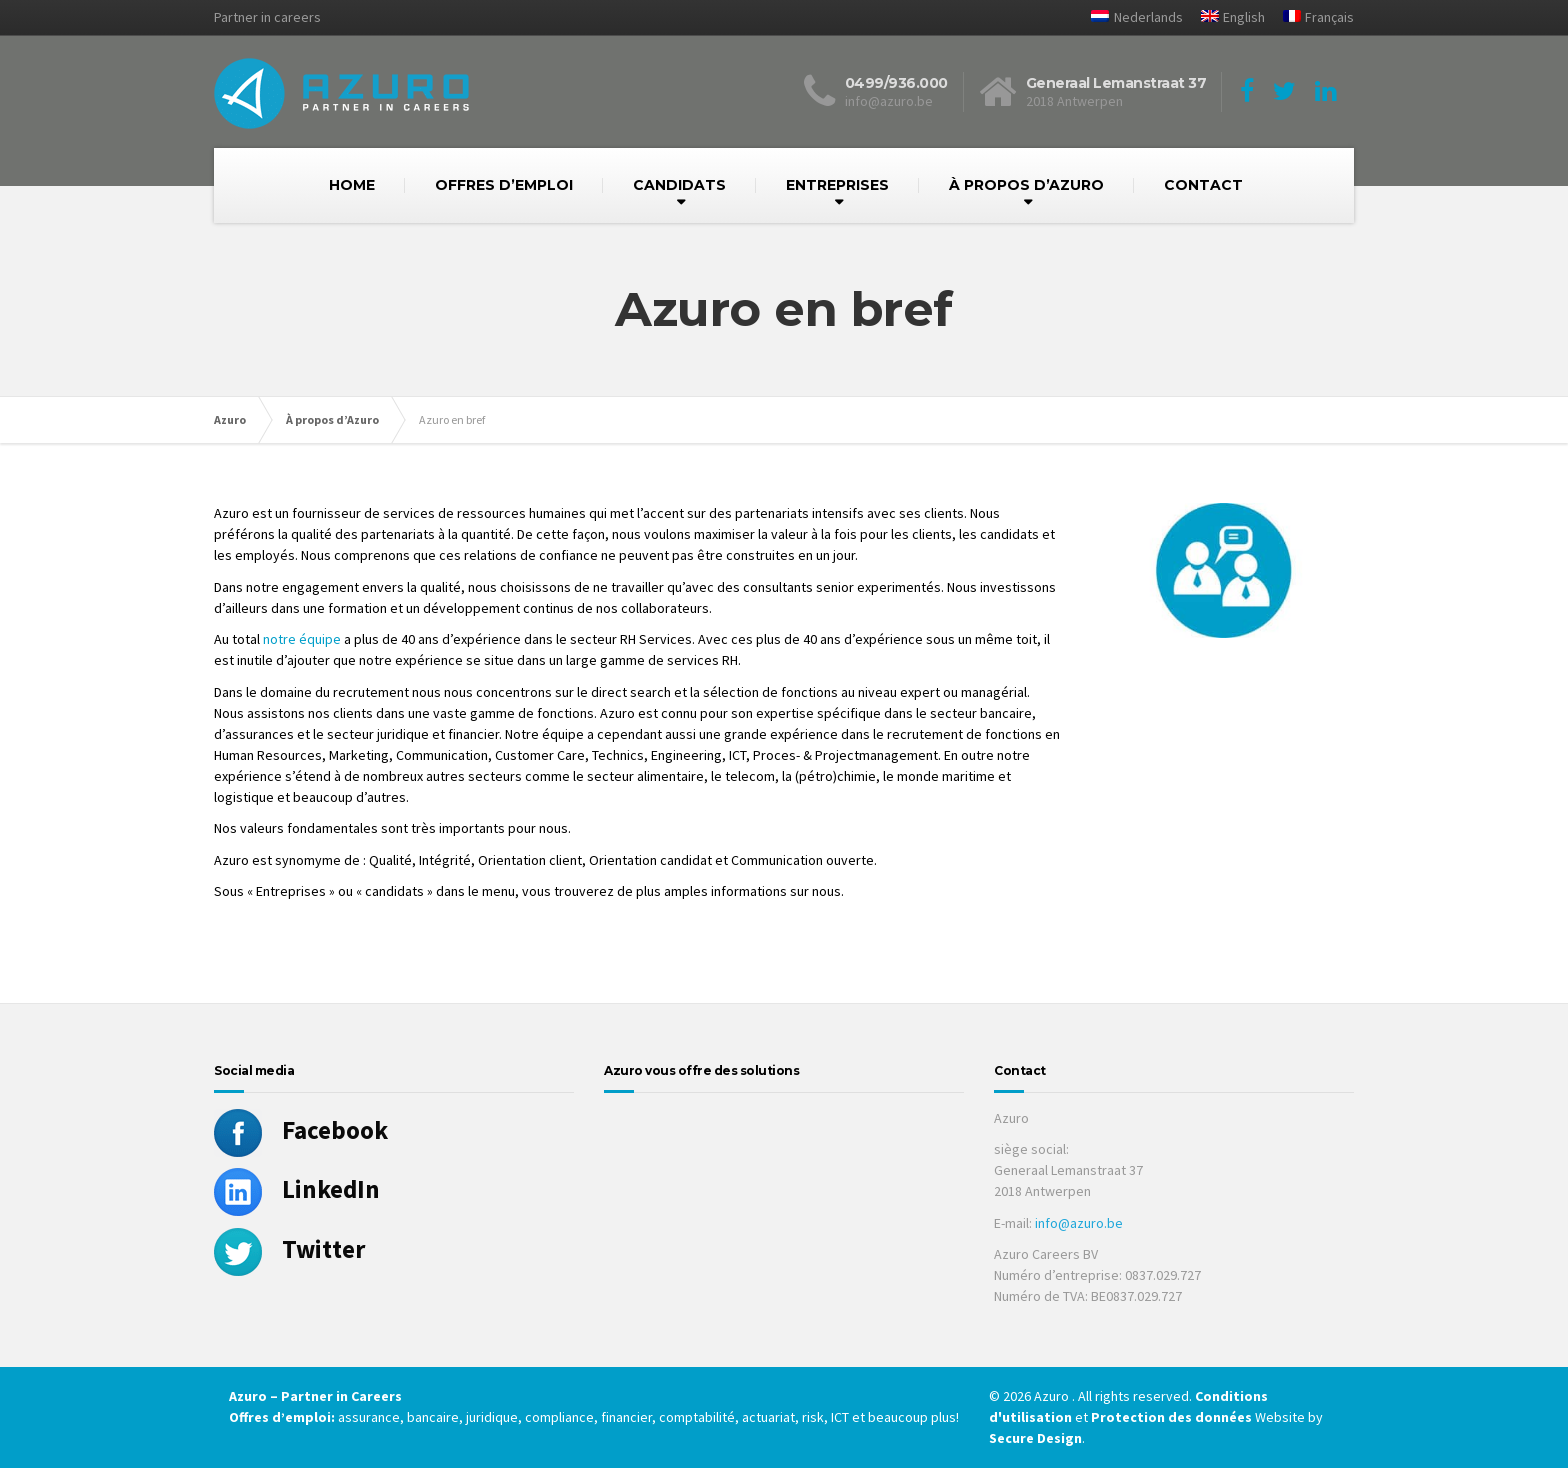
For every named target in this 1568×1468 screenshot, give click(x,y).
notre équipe (302, 639)
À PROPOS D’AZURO (1026, 185)
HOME (352, 185)
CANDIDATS (679, 185)
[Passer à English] (1225, 17)
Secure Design (1035, 1438)
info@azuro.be (1079, 1223)
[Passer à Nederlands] (1129, 17)
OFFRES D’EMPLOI (504, 185)
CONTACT (1203, 185)
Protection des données (1171, 1417)
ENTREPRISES (837, 185)
